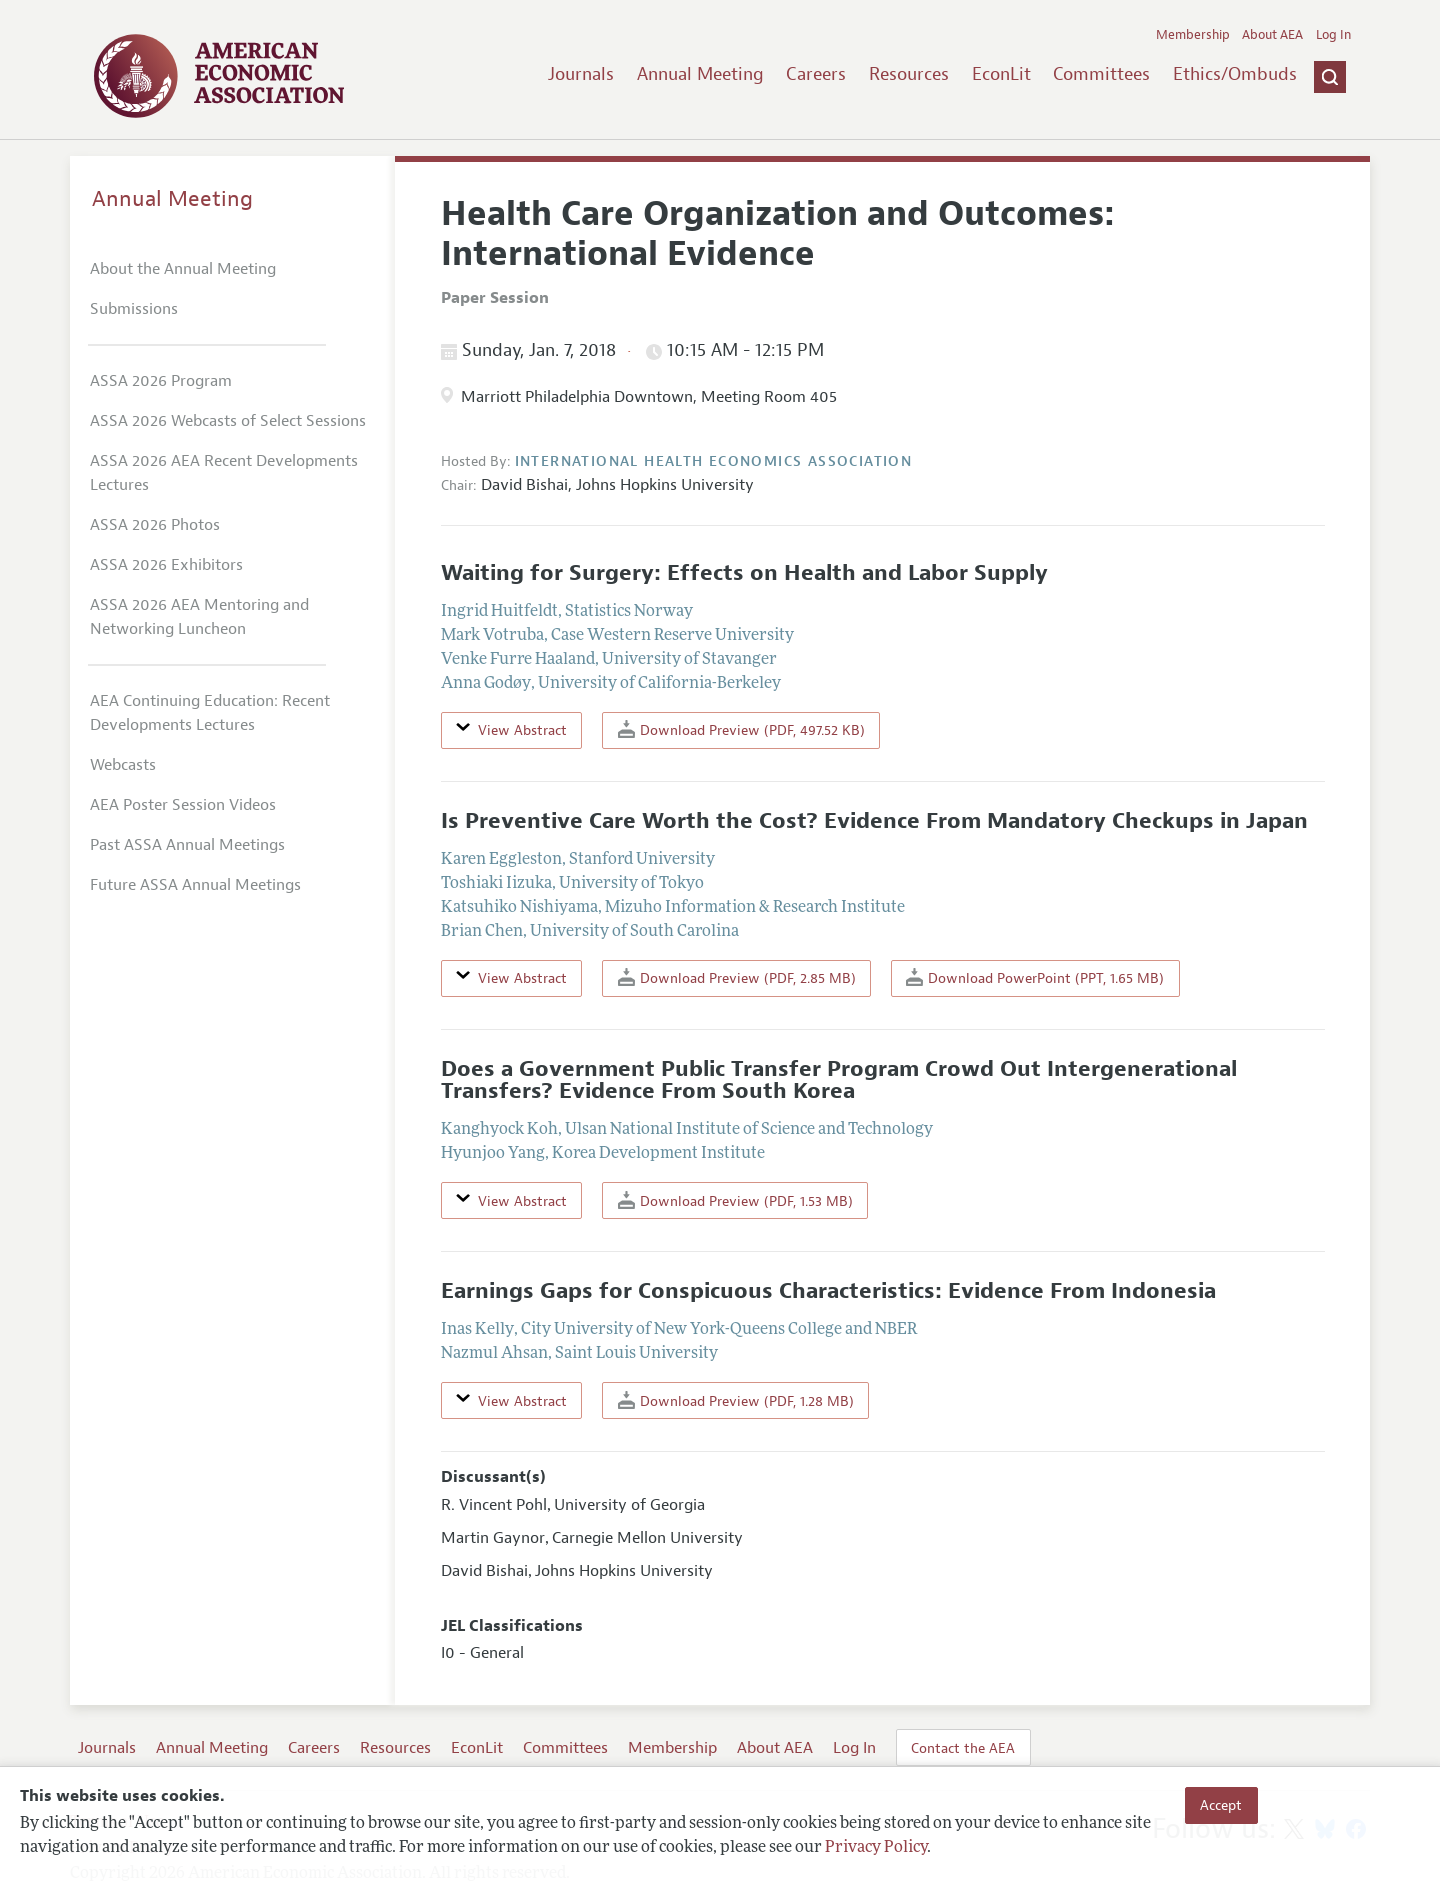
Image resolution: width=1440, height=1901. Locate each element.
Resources (909, 74)
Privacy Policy (876, 1848)
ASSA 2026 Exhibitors (166, 565)
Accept (1221, 1805)
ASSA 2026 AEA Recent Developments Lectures (224, 473)
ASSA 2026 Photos (155, 525)
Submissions (134, 309)
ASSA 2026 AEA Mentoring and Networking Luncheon (199, 617)
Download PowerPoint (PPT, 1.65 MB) (1035, 977)
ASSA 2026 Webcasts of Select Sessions (228, 421)
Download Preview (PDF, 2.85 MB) (737, 977)
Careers (816, 74)
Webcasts (123, 765)
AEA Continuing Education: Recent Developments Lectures (210, 713)
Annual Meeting (700, 74)
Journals (581, 74)
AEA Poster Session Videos (183, 805)
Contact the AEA (963, 1748)
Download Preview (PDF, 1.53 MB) (735, 1200)
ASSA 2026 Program (161, 381)
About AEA (1272, 35)
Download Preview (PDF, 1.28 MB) (736, 1400)
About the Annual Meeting (183, 269)
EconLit (1001, 74)
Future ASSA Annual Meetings (195, 885)
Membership (1193, 35)
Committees (1101, 74)
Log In (1333, 35)
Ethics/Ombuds (1235, 74)
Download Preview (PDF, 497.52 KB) (741, 729)
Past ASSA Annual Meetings (187, 845)
